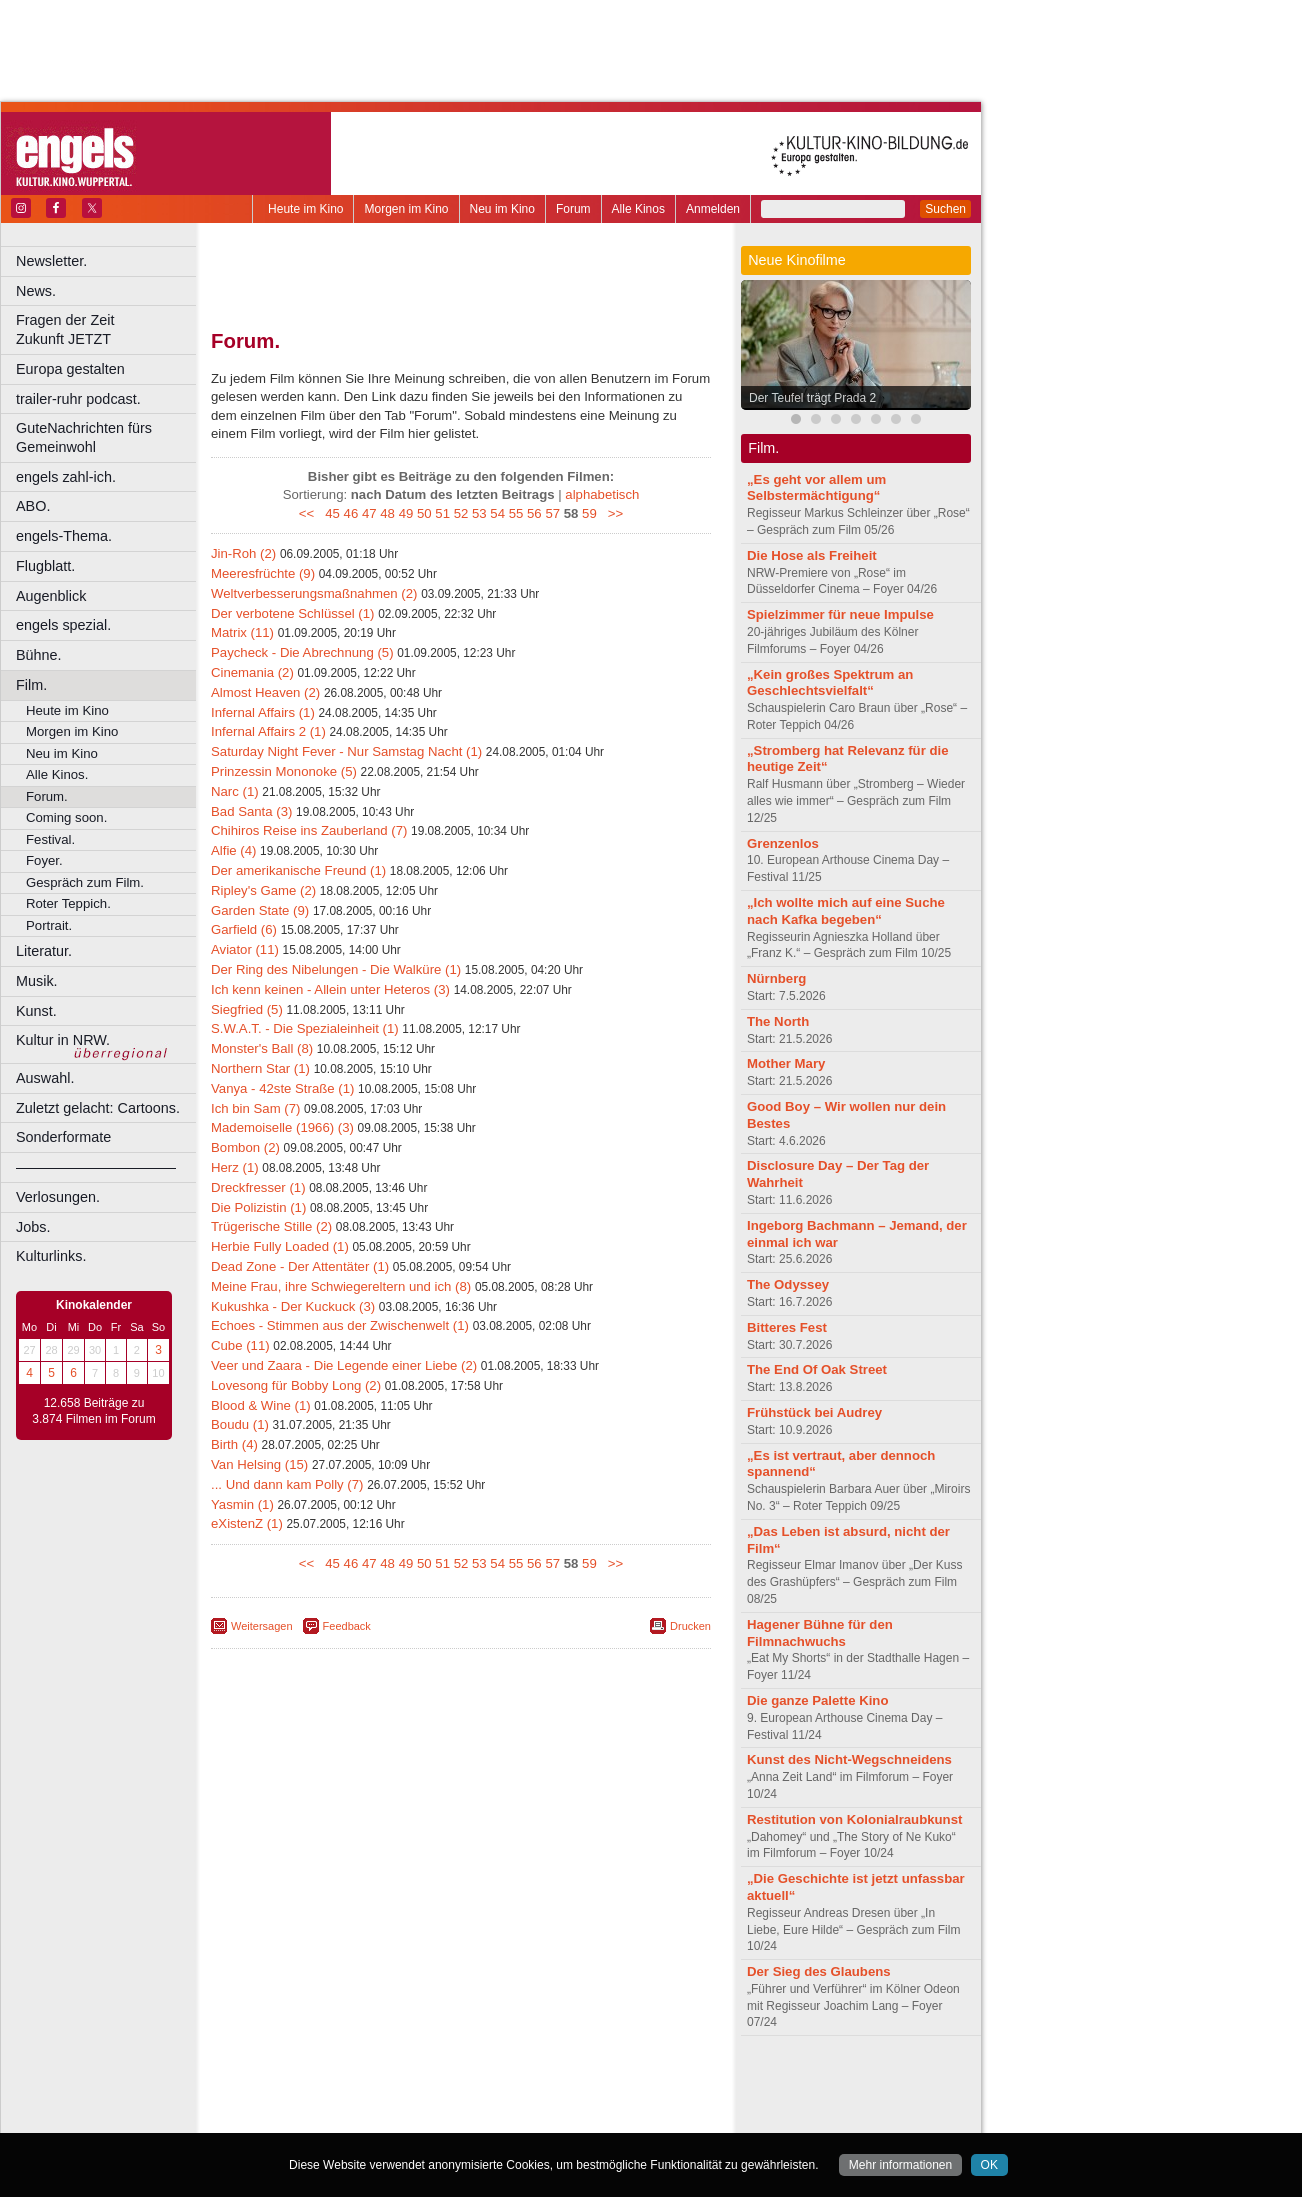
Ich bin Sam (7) (255, 1108)
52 (461, 513)
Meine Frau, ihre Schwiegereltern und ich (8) (341, 1286)
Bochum (308, 2118)
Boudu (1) (240, 1424)
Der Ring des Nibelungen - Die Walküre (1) (336, 969)
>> (611, 513)
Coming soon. (66, 817)
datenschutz (520, 2084)
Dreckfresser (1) (258, 1187)
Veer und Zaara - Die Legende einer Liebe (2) (344, 1365)
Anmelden (713, 209)
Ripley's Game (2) (263, 890)
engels (401, 2101)
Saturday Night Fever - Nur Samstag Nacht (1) (346, 751)
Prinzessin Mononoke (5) (284, 771)
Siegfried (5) (247, 1009)
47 (369, 513)
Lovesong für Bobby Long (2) (296, 1385)
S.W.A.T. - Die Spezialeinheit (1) (305, 1028)
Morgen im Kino (406, 209)
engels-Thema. (64, 536)
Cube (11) (240, 1345)
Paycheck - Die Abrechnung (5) (302, 652)
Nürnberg (776, 978)
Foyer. (44, 860)
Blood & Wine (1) (261, 1405)
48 (387, 513)
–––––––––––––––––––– (96, 1167)
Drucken (690, 1626)
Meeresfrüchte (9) (263, 573)
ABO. (33, 506)
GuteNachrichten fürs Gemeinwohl (84, 437)
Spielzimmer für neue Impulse (840, 614)
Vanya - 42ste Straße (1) (282, 1088)
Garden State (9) (260, 910)
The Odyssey (788, 1284)
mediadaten (623, 2084)
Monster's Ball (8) (262, 1048)
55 (516, 513)
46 (351, 513)
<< (310, 513)
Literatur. (44, 951)
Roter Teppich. (68, 903)
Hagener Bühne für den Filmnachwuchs (820, 1633)
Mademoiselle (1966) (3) (282, 1127)
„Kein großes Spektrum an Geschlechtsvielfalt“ (830, 683)
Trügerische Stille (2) (271, 1226)
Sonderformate (63, 1137)
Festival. (50, 839)
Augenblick (51, 596)
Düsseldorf (549, 2118)
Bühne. (39, 655)
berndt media (375, 2084)
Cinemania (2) (252, 672)
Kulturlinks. (51, 1256)
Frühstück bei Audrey (814, 1412)
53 (479, 513)
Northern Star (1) (260, 1068)
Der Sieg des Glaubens (819, 1971)
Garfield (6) (244, 929)
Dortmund (487, 2118)
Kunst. (36, 1011)
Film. (31, 685)
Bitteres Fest (787, 1327)
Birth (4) (234, 1444)
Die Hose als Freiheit (812, 555)
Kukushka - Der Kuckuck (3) (293, 1306)
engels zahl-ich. (66, 477)
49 (406, 513)
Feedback (347, 1626)
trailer (461, 2101)
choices (354, 2101)
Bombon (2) (245, 1147)
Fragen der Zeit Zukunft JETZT (108, 329)
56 (534, 513)
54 (497, 513)
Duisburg (609, 2118)
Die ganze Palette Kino (817, 1700)
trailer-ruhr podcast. (78, 399)
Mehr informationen (900, 2165)
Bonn (351, 2118)
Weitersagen (262, 1626)
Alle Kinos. (57, 774)
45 (332, 513)
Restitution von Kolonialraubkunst (854, 1819)
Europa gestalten (70, 369)
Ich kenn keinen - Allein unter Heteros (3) (330, 989)
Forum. (47, 796)
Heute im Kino (305, 209)
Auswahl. (45, 1078)
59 (589, 513)
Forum (573, 209)
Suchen (945, 209)
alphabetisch (602, 494)
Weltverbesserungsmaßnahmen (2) (314, 593)
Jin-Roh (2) (243, 553)
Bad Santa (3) (251, 811)
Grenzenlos (783, 843)
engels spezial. (63, 625)
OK (989, 2165)
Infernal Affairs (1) (263, 712)
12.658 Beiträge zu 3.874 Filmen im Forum (93, 1411)
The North (778, 1021)
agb (573, 2084)
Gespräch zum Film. (85, 882)
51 (442, 513)
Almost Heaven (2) (265, 692)
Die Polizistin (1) (258, 1207)
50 (424, 513)
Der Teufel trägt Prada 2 (812, 398)
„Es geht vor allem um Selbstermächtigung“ (816, 488)
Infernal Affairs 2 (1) (268, 731)
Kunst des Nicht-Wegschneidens (849, 1759)
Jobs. (33, 1227)
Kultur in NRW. (63, 1040)
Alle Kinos (638, 209)
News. (36, 291)
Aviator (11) (245, 949)
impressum (449, 2084)
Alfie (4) (233, 850)
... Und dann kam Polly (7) (287, 1484)
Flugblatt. (45, 566)
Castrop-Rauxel (412, 2118)
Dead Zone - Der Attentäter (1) (300, 1266)
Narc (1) (235, 791)
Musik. (37, 981)
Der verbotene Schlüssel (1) (292, 613)
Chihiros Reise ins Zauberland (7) (309, 830)
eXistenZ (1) (247, 1523)
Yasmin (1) (242, 1504)
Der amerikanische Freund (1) (298, 870)
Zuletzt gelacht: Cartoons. (98, 1108)
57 (552, 513)
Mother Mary (786, 1063)
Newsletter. (51, 261)
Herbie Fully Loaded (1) (280, 1246)
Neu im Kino (502, 209)
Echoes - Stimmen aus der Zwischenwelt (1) (340, 1325)
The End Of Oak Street (817, 1369)
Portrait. (49, 925)
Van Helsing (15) (259, 1464)
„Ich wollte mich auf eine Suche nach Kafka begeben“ (846, 911)
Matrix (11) (242, 632)
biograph (300, 2101)
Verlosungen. (58, 1197)
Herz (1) (235, 1167)
